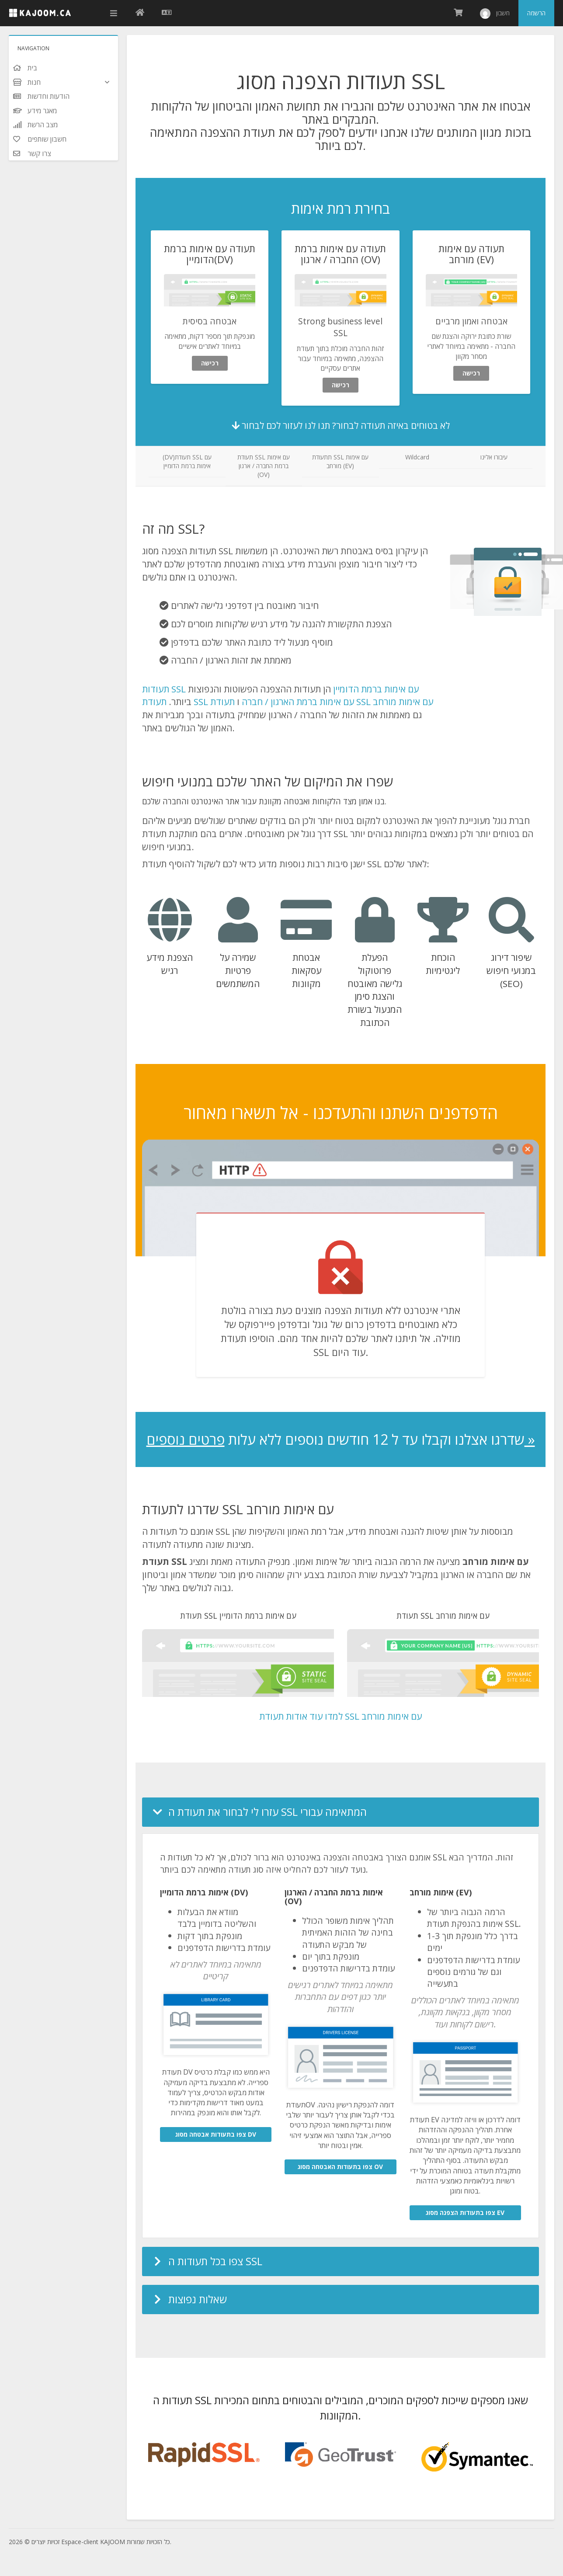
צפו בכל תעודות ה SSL (215, 2261)
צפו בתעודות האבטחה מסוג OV (340, 2166)
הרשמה (536, 13)
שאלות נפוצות (197, 2299)
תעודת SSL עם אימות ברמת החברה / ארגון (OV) (263, 466)
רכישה (210, 363)
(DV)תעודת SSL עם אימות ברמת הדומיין (187, 461)
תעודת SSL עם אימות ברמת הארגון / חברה (248, 701)
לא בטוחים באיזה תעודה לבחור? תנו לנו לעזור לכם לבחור (341, 425)
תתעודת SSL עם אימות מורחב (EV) (340, 461)
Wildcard (417, 457)
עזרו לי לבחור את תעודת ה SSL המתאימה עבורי (267, 1811)
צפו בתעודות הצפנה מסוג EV (465, 2212)
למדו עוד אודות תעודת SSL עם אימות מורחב (340, 1716)
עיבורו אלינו (493, 457)
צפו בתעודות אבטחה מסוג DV (215, 2134)
